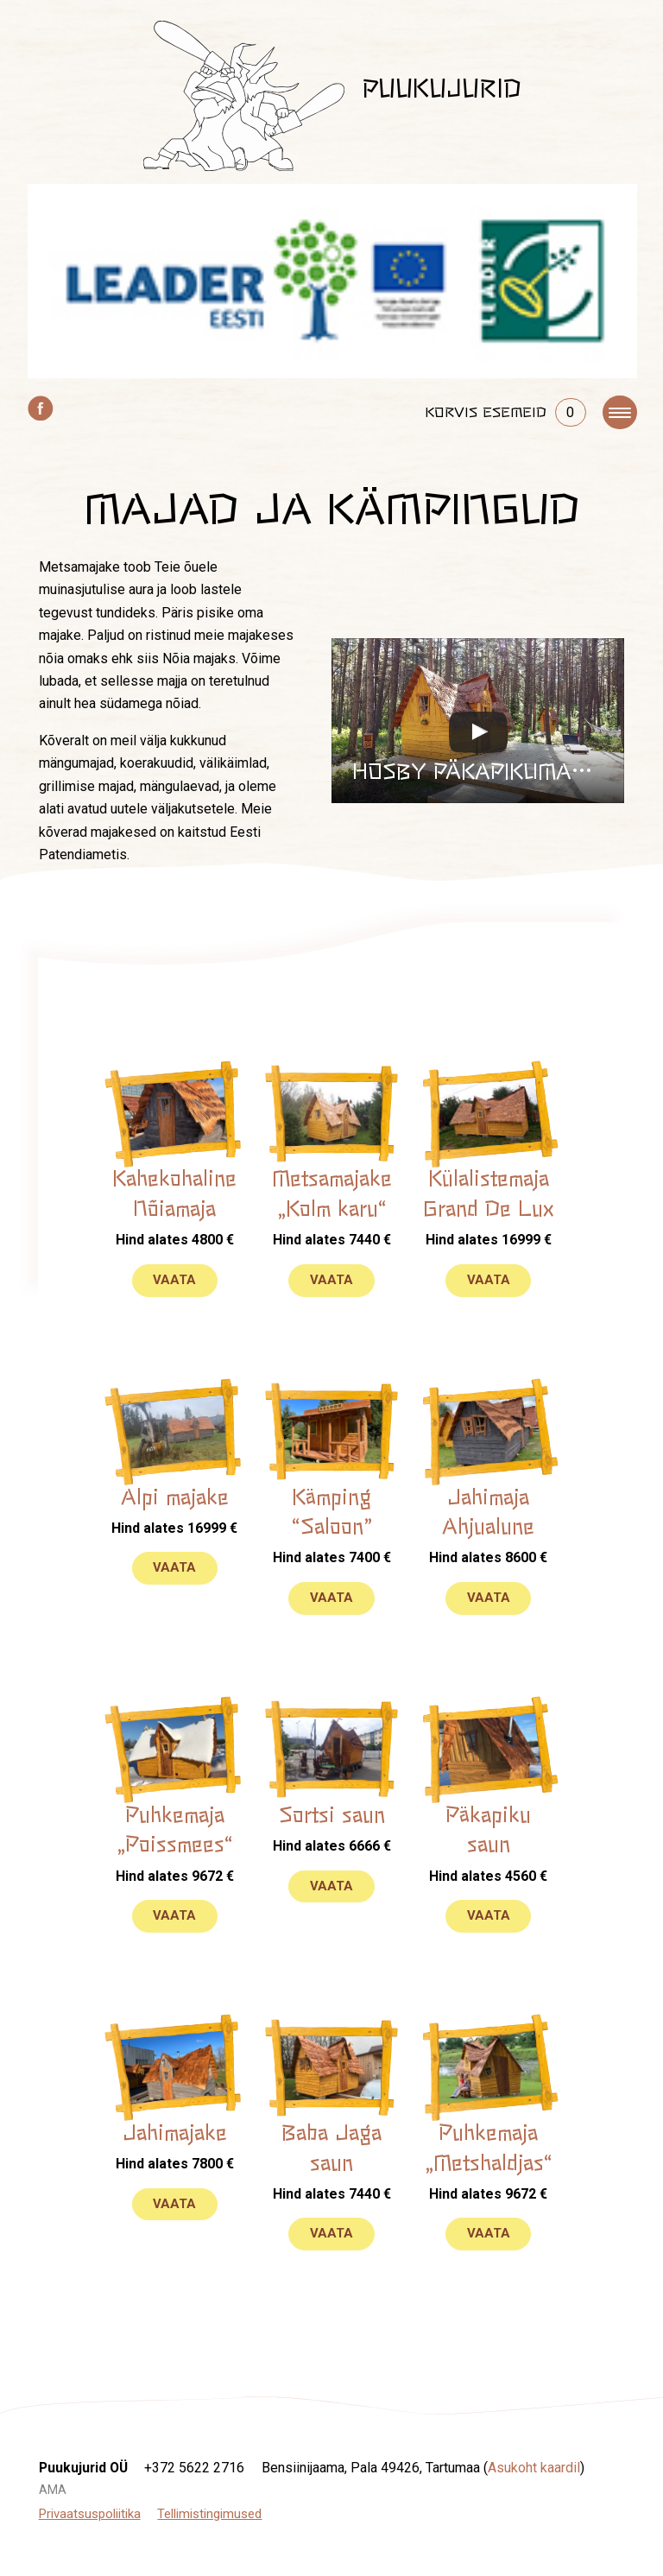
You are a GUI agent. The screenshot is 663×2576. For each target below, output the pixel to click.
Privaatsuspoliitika (90, 2514)
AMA (52, 2490)
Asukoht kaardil (534, 2467)
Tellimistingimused (209, 2514)
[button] (478, 720)
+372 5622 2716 (194, 2467)
